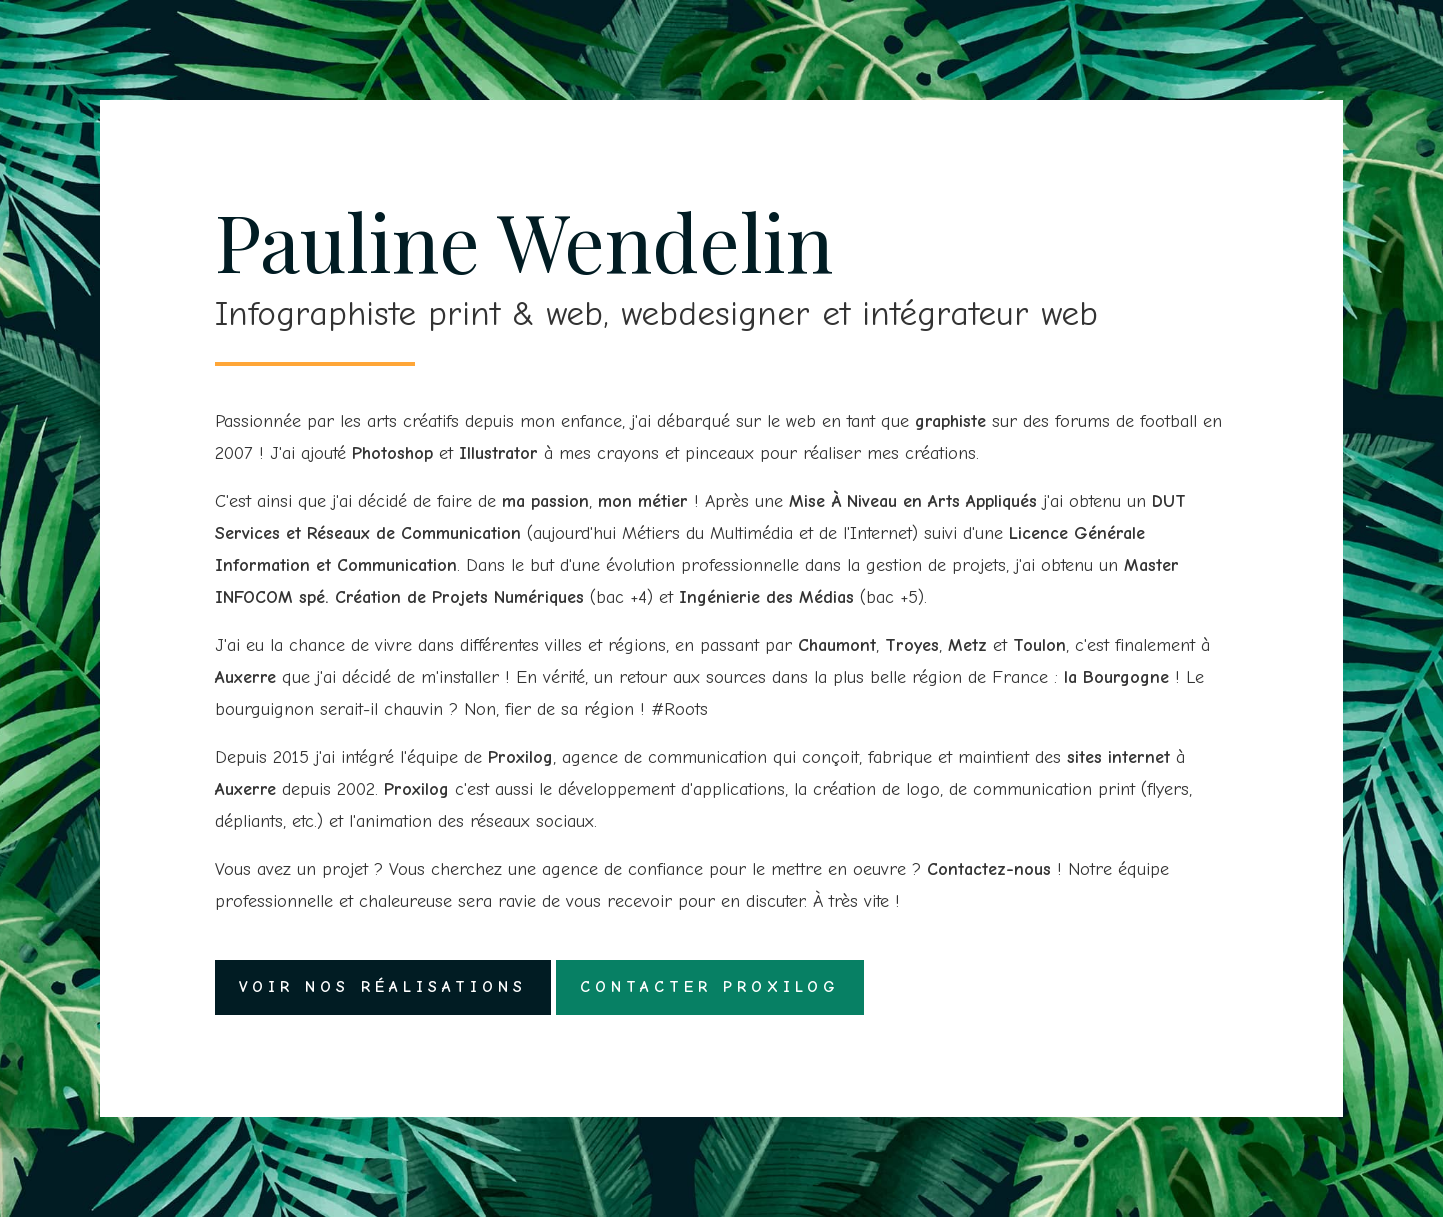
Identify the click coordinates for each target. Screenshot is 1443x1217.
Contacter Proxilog (710, 987)
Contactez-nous (989, 869)
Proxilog (520, 757)
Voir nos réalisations (383, 987)
